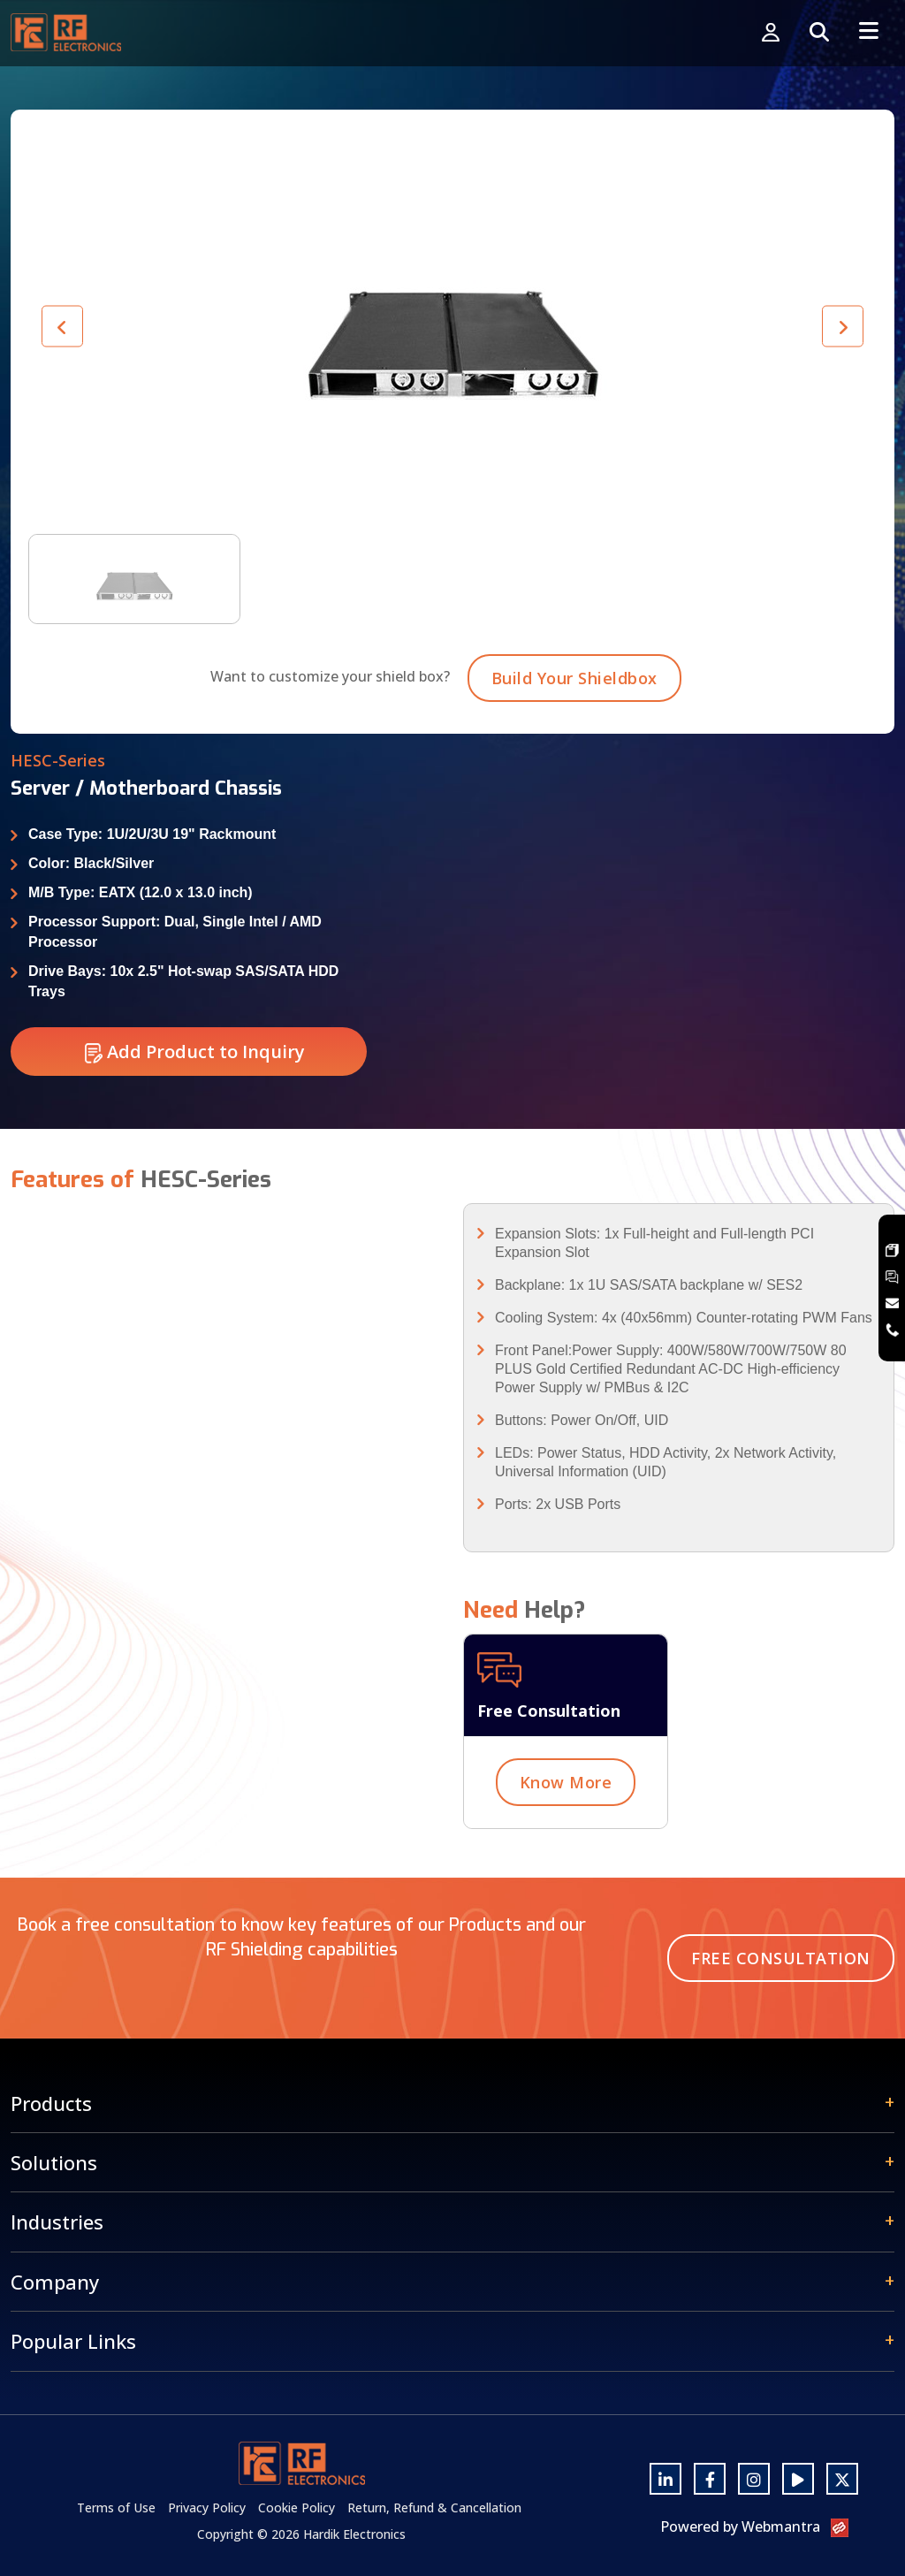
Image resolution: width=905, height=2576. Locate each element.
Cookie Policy (296, 2507)
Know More (566, 1803)
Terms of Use (116, 2507)
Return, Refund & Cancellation (434, 2507)
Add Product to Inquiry (195, 1073)
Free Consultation (781, 1958)
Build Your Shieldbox (574, 699)
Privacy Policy (207, 2507)
